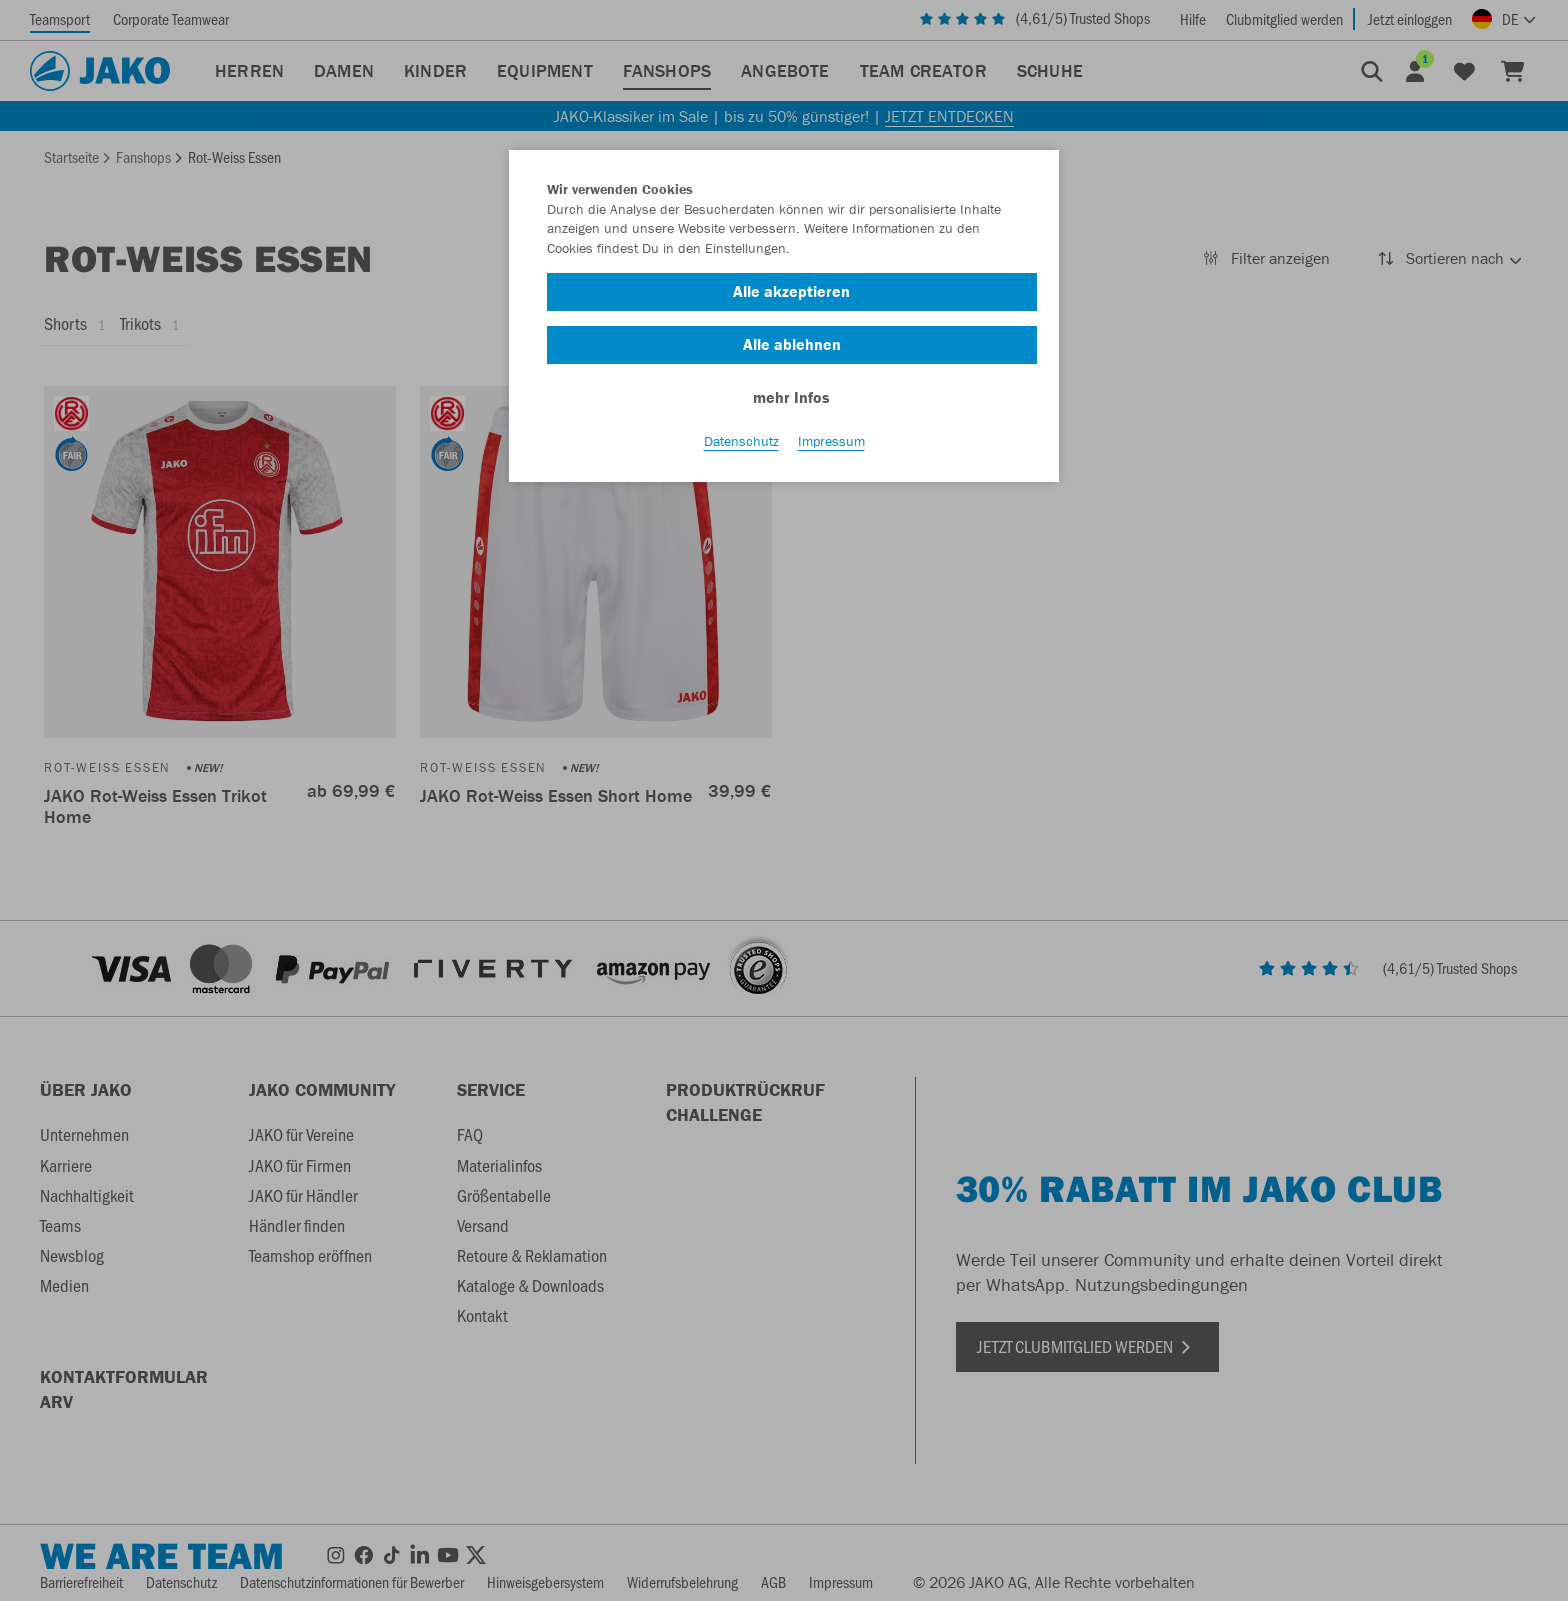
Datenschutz (741, 441)
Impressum (831, 441)
